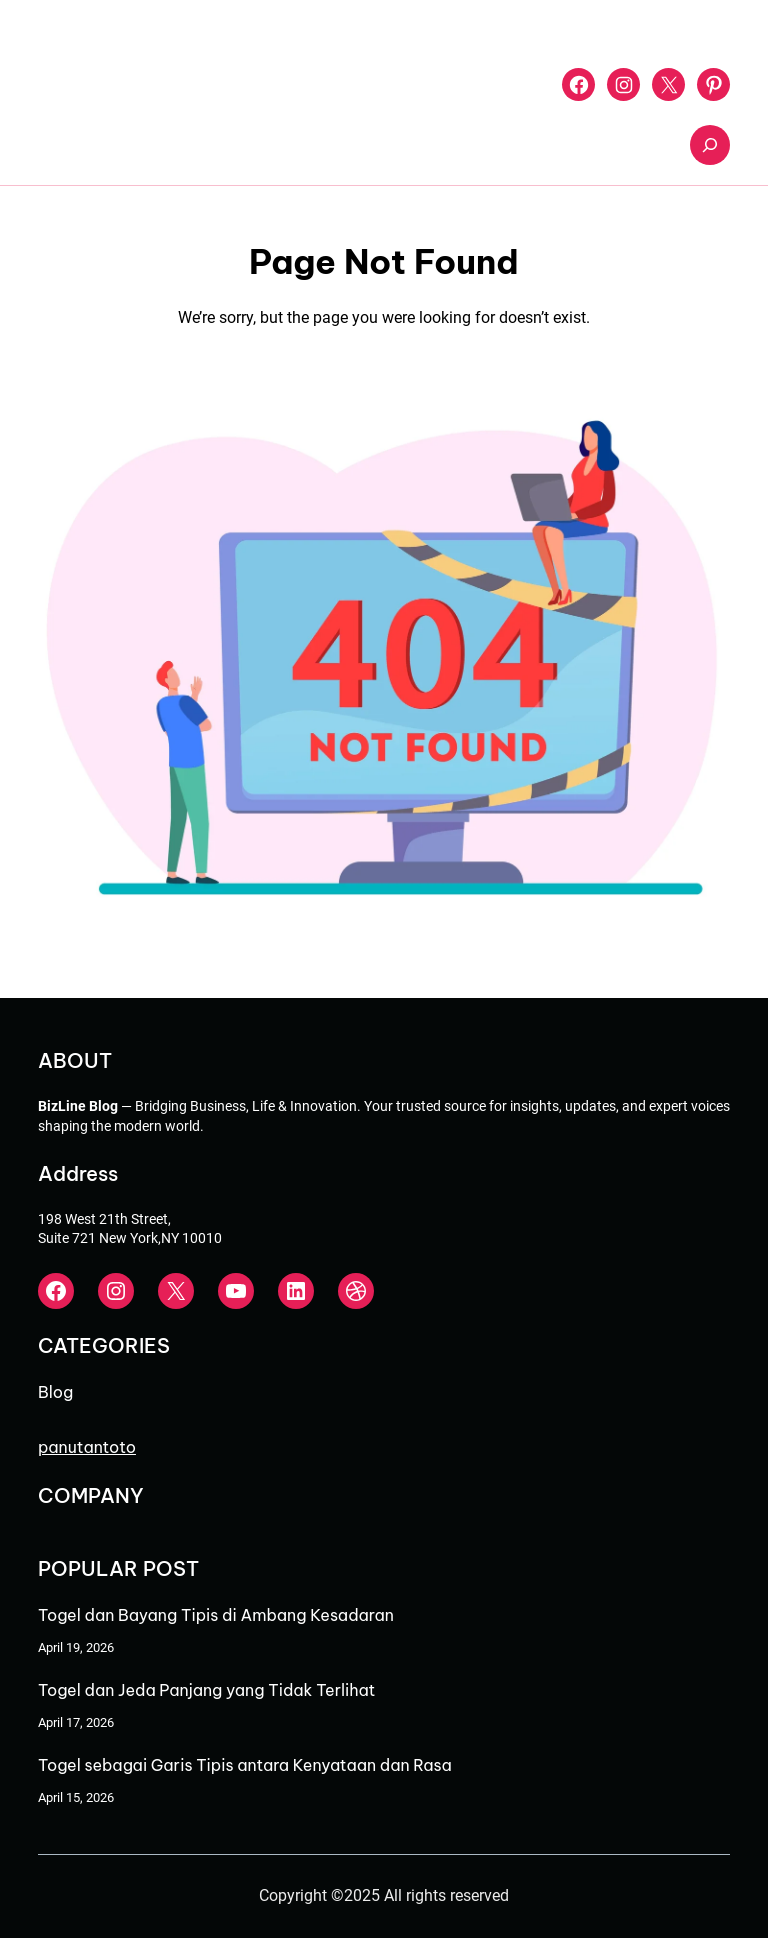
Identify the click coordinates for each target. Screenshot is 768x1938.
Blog (55, 1392)
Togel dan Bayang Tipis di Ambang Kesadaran (216, 1615)
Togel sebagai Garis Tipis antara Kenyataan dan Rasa (245, 1765)
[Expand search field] (710, 145)
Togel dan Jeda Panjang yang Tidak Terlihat (206, 1690)
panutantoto (87, 1447)
